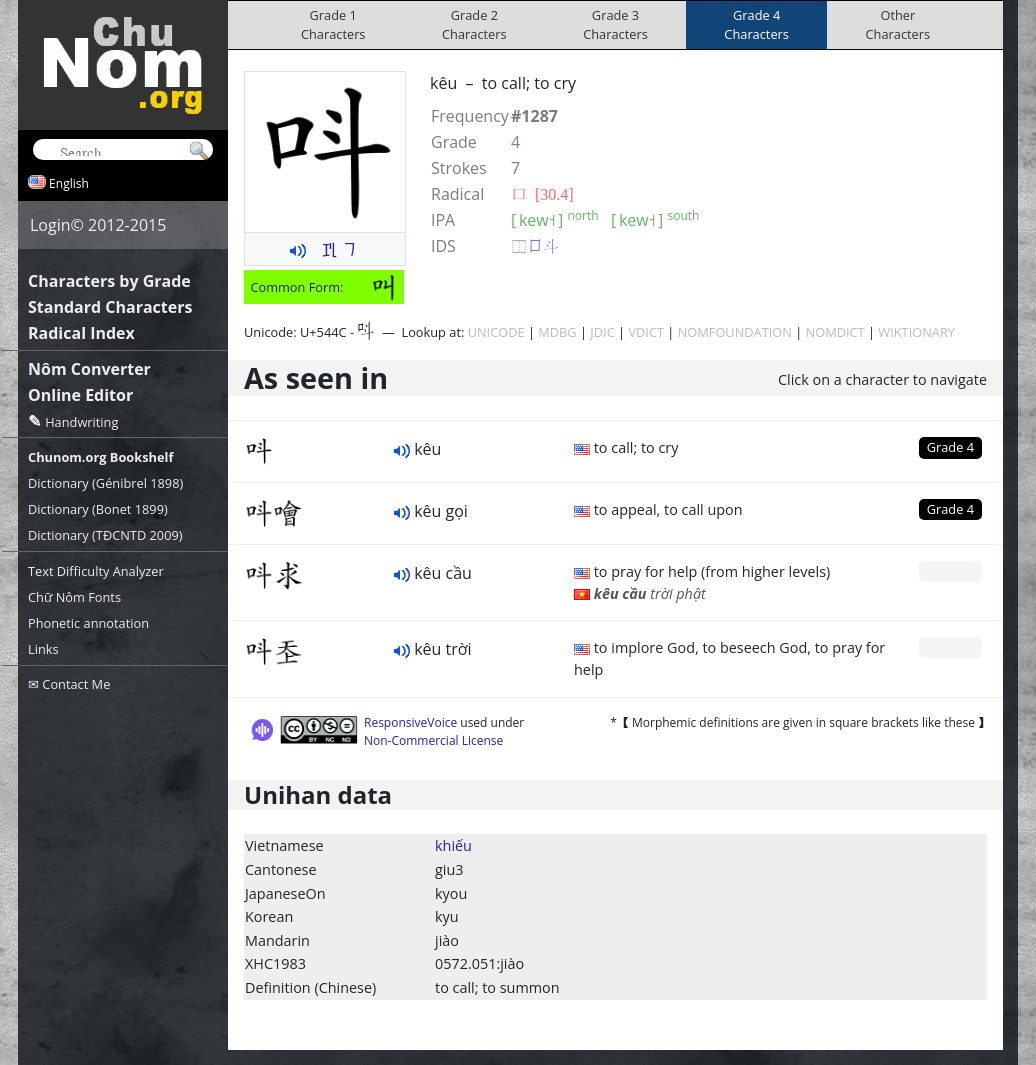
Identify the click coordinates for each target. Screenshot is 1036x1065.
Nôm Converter (89, 369)
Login (50, 225)
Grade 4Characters (756, 24)
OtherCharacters (898, 24)
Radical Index (81, 333)
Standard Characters (110, 307)
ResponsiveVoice (410, 722)
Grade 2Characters (474, 24)
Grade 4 (950, 447)
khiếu (453, 845)
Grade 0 (950, 571)
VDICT (646, 332)
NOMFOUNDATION (735, 332)
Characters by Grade (109, 281)
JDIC (602, 332)
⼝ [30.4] (542, 194)
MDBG (557, 332)
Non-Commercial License (433, 740)
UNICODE (496, 332)
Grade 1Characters (333, 24)
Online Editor (80, 395)
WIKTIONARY (916, 332)
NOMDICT (835, 332)
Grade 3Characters (615, 24)
